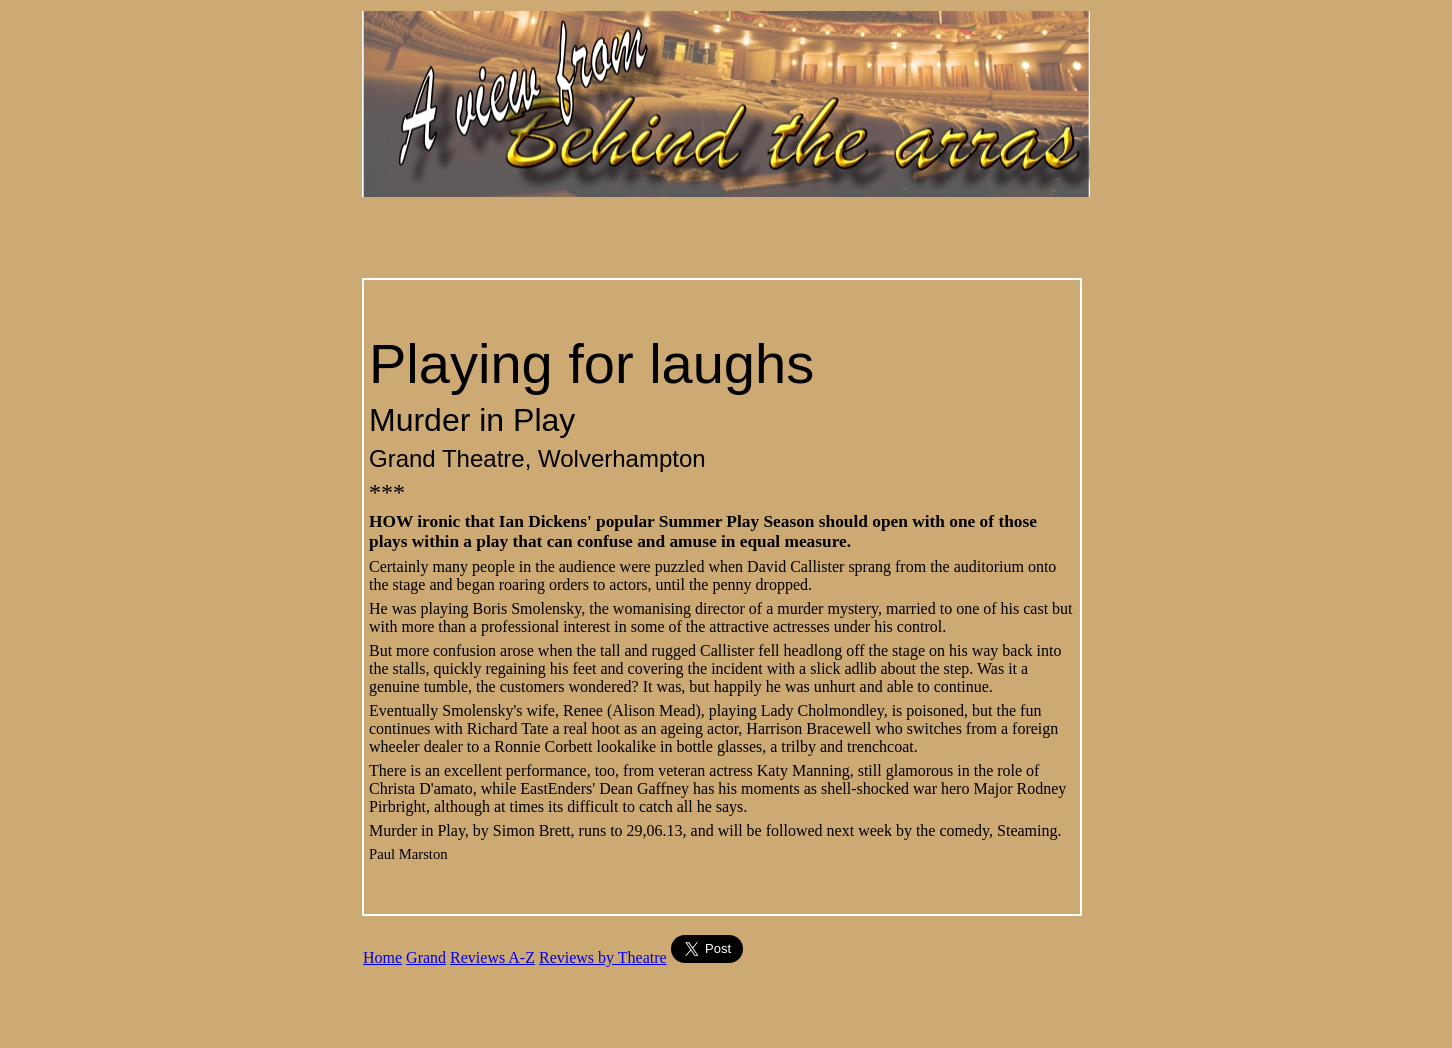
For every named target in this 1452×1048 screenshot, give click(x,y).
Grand (426, 957)
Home (382, 957)
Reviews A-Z (492, 957)
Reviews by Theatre (603, 957)
